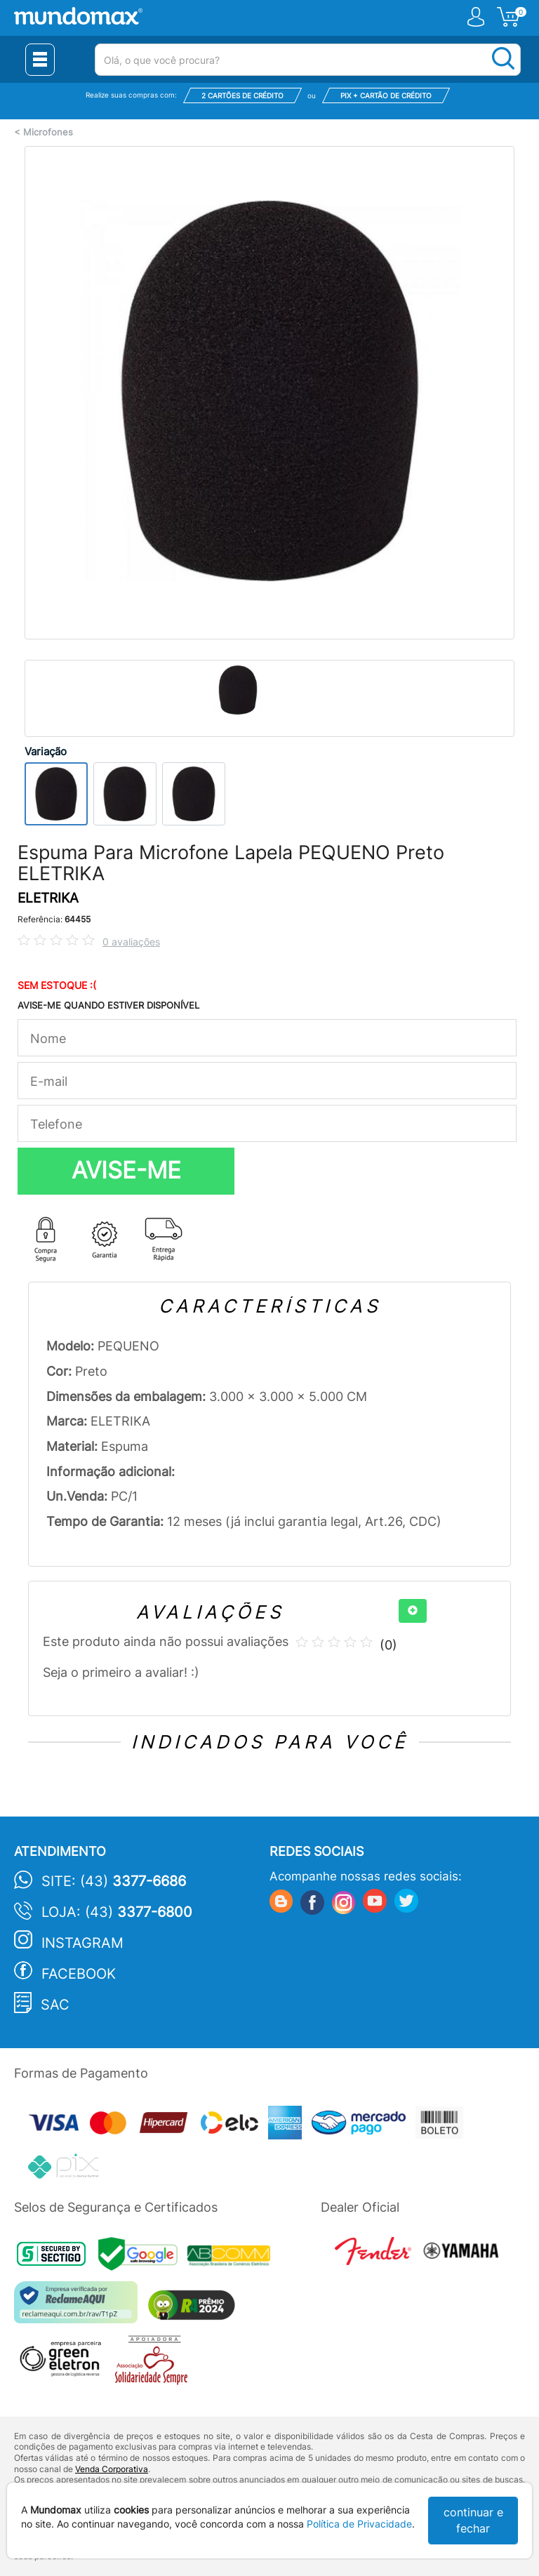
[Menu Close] (40, 60)
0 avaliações (131, 942)
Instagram (82, 1942)
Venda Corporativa (111, 2469)
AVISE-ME (126, 1170)
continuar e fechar (473, 2520)
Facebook (78, 1973)
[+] (413, 1611)
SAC (55, 2004)
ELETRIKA (48, 898)
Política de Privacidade (359, 2524)
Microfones (48, 132)
